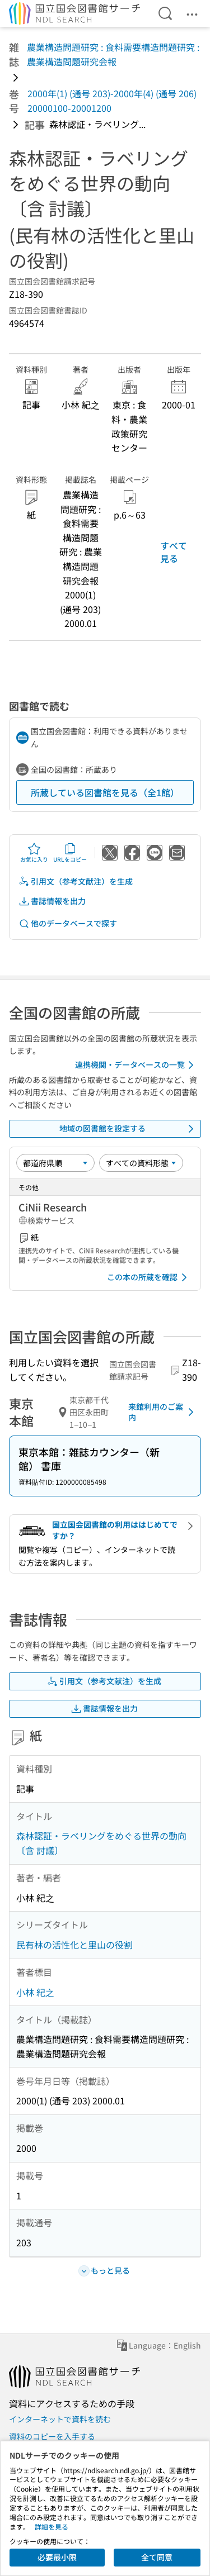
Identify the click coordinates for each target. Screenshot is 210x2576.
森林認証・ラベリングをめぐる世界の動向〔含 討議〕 (101, 1843)
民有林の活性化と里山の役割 (74, 1944)
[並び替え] (55, 1163)
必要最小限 (57, 2557)
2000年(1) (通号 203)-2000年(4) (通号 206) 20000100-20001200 (112, 101)
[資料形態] (141, 1163)
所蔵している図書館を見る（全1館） (105, 792)
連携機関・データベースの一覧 (136, 1065)
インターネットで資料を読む (60, 2419)
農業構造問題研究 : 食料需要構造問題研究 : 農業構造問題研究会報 (113, 54)
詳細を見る (51, 2526)
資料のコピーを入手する (52, 2436)
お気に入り (34, 852)
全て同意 (156, 2557)
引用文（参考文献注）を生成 (75, 881)
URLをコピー (70, 852)
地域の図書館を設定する (128, 1128)
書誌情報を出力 (52, 901)
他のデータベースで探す (67, 923)
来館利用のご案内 (163, 1412)
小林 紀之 (35, 1992)
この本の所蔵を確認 (149, 1277)
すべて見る (173, 551)
